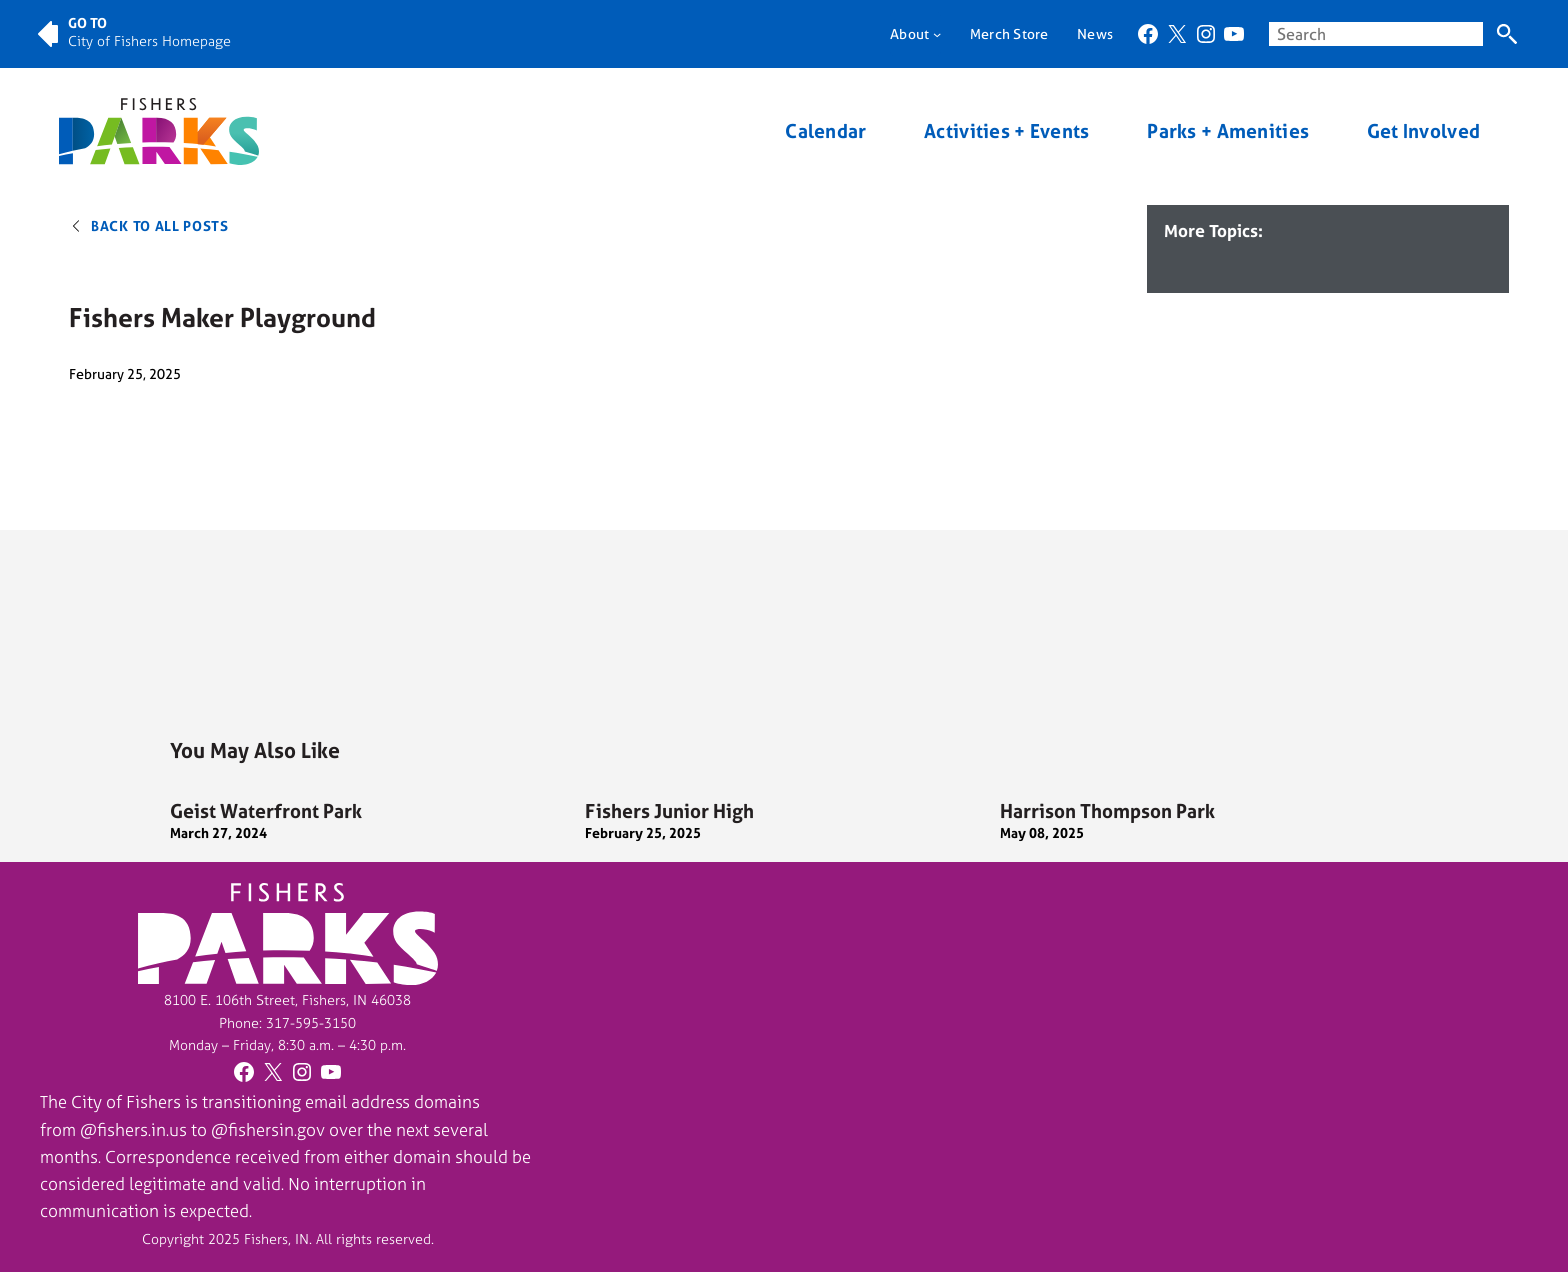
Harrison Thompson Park (1107, 811)
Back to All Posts (160, 225)
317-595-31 (303, 1022)
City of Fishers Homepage (149, 40)
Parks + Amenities (1228, 131)
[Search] (1506, 34)
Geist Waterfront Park (266, 811)
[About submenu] (937, 34)
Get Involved (1423, 131)
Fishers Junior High (669, 811)
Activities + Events (1006, 131)
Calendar (825, 131)
